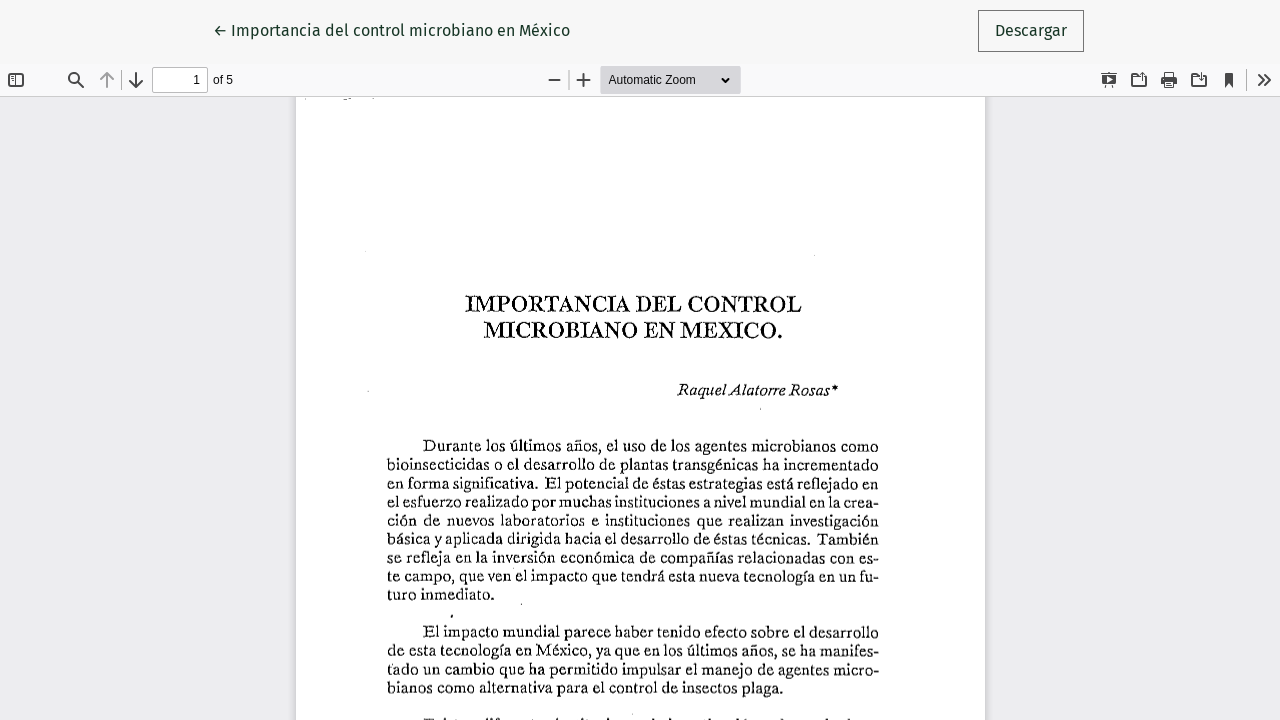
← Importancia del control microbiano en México (391, 29)
